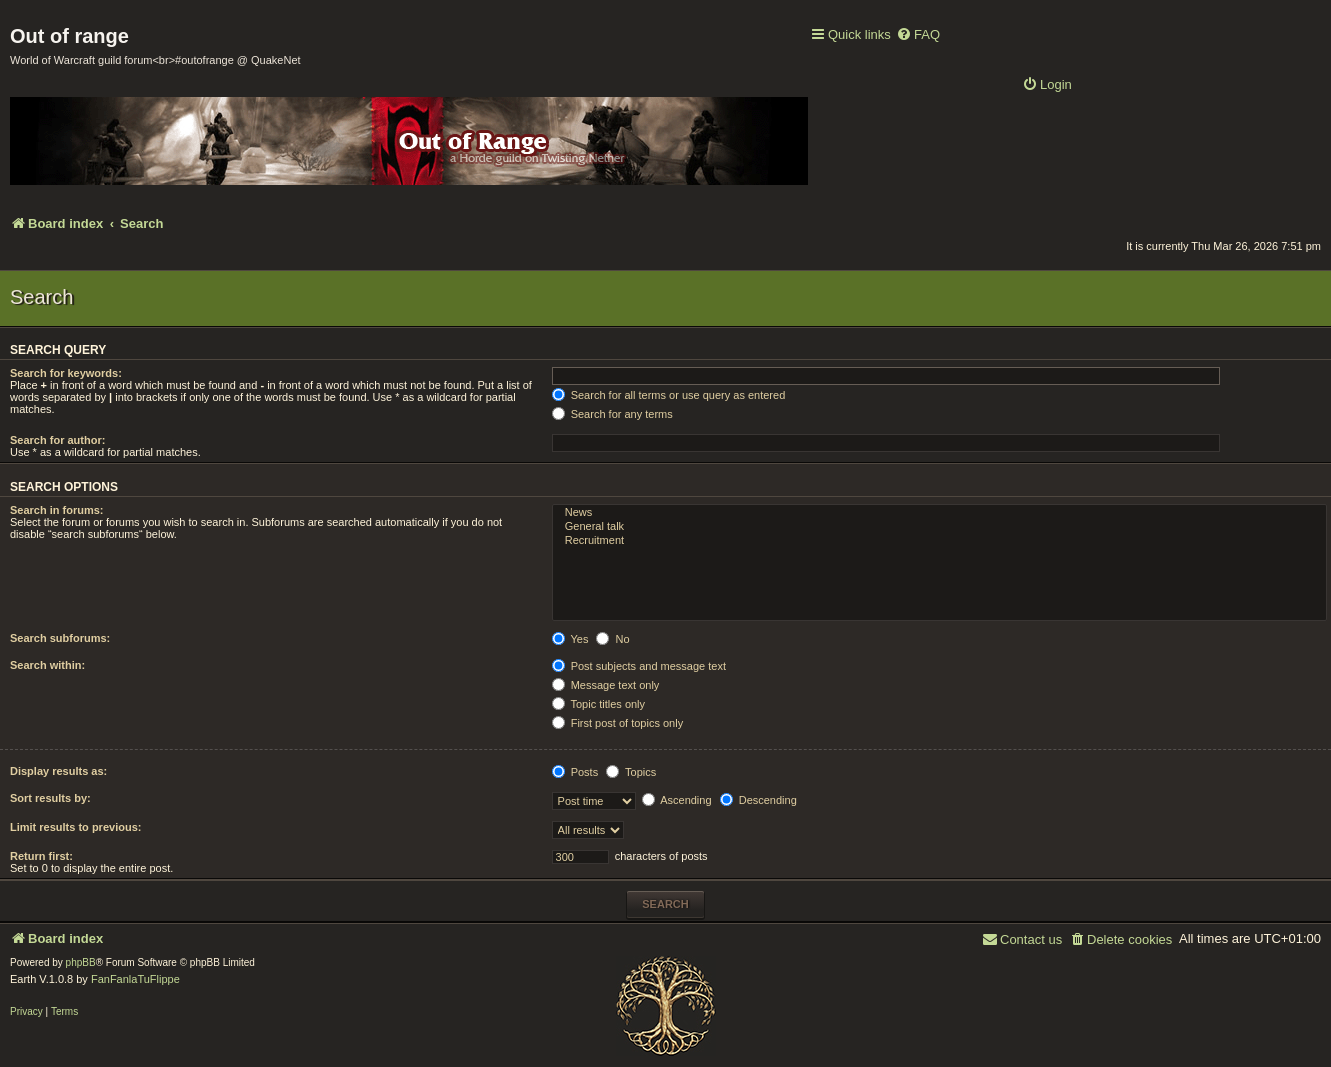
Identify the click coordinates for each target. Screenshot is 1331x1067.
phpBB (81, 962)
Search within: (47, 665)
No (612, 639)
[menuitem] (918, 35)
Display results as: (58, 771)
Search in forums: (57, 510)
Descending (758, 800)
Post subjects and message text (639, 666)
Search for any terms (612, 414)
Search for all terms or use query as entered (669, 395)
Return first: (41, 856)
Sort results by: (50, 798)
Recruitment (939, 541)
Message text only (606, 685)
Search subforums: (60, 638)
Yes (570, 639)
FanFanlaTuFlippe (135, 979)
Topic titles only (598, 704)
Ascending (677, 800)
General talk (939, 527)
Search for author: (57, 440)
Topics (631, 772)
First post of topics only (618, 723)
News (939, 513)
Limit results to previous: (75, 827)
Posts (575, 772)
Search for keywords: (66, 373)
